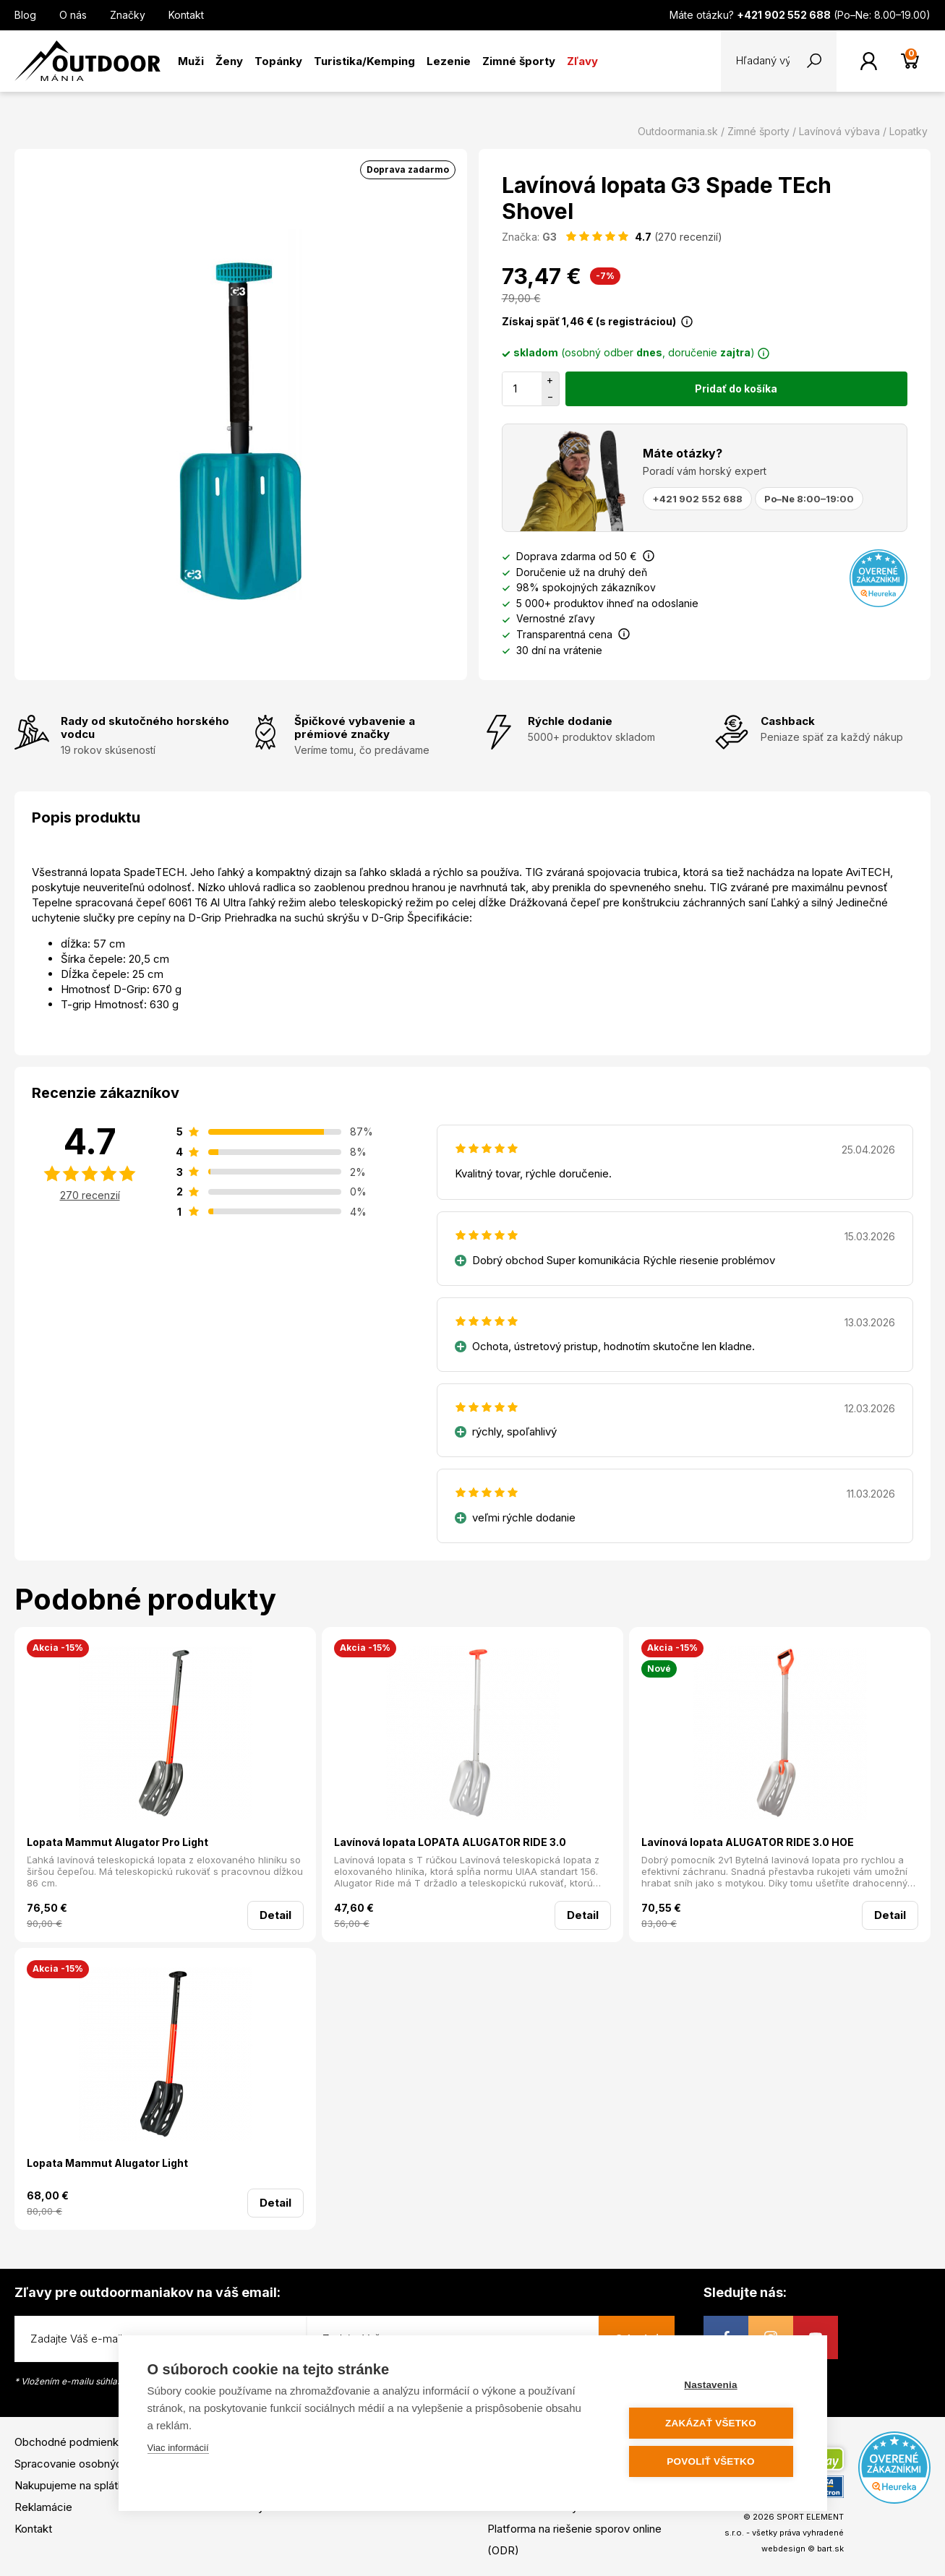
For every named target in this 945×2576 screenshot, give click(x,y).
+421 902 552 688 (697, 499)
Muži (191, 61)
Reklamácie (43, 2507)
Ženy (229, 61)
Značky (127, 15)
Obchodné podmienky (69, 2442)
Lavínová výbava (839, 131)
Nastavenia (710, 2384)
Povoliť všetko (710, 2461)
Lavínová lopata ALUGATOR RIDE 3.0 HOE (747, 1842)
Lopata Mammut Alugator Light (107, 2163)
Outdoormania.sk (678, 131)
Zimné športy (518, 61)
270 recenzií (90, 1195)
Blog (25, 15)
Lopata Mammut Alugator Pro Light (117, 1842)
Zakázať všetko (710, 2423)
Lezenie (449, 61)
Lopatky (908, 131)
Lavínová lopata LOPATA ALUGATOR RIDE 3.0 (450, 1842)
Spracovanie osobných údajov (88, 2463)
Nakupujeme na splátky (71, 2485)
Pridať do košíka (736, 388)
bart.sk (830, 2548)
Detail (275, 1915)
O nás (73, 15)
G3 (549, 237)
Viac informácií (178, 2447)
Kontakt (186, 15)
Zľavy (582, 61)
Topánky (278, 61)
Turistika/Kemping (364, 61)
